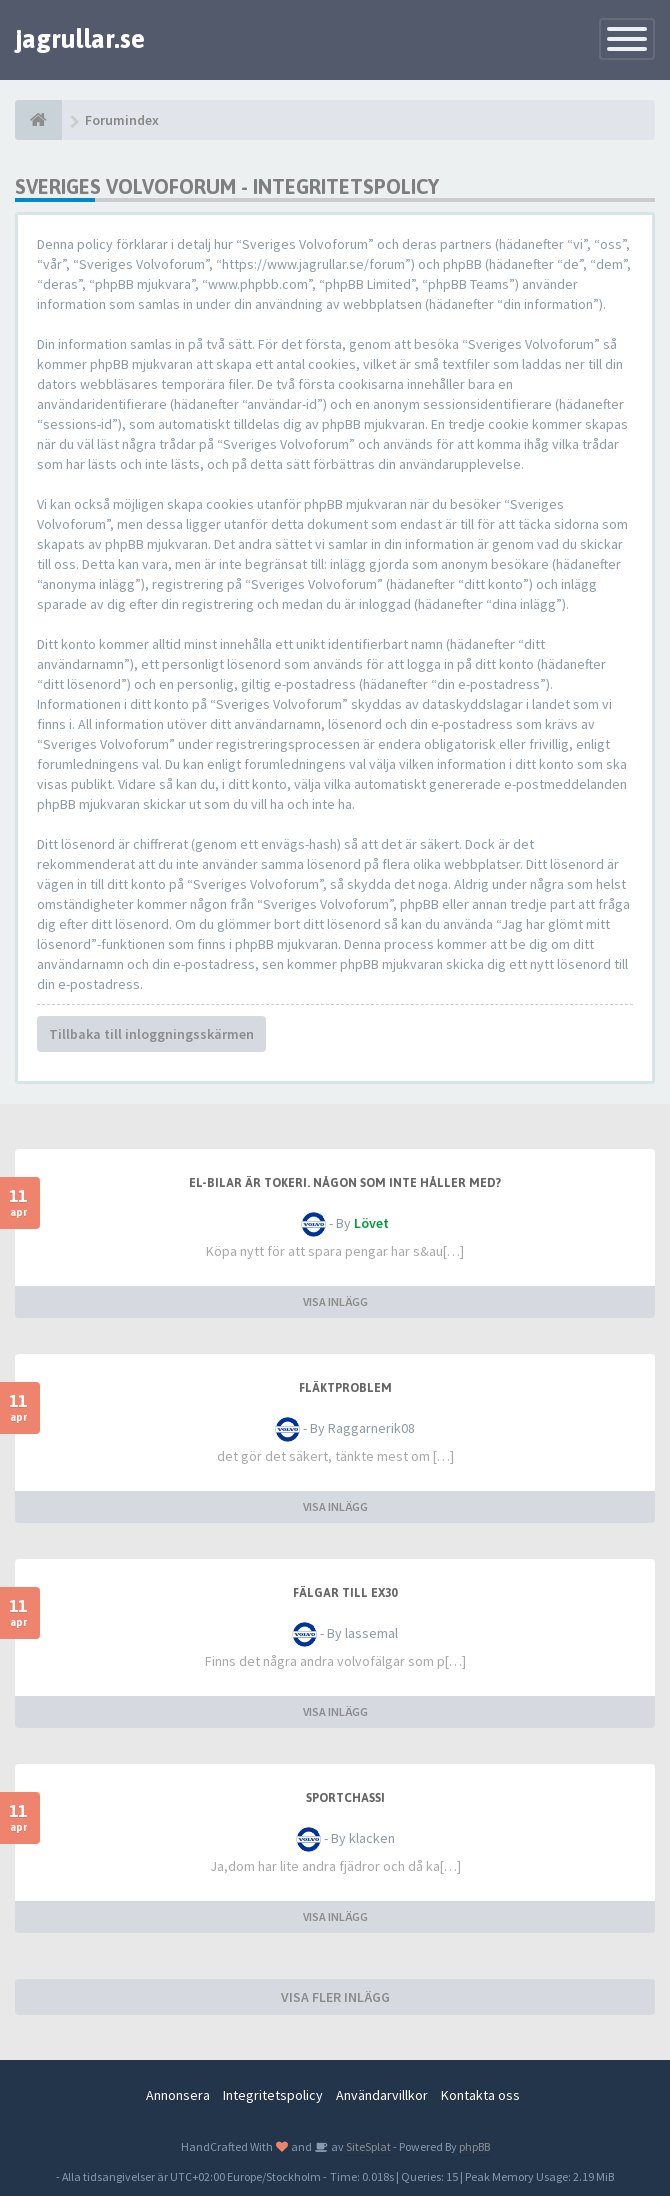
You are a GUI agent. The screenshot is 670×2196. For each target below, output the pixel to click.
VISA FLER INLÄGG (335, 1997)
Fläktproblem (345, 1388)
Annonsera (178, 2095)
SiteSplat (367, 2146)
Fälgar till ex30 (345, 1593)
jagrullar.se (80, 39)
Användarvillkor (382, 2095)
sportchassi (345, 1798)
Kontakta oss (480, 2095)
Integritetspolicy (273, 2095)
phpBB (474, 2146)
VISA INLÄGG (335, 1301)
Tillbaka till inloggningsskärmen (151, 1034)
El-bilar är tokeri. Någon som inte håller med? (345, 1183)
